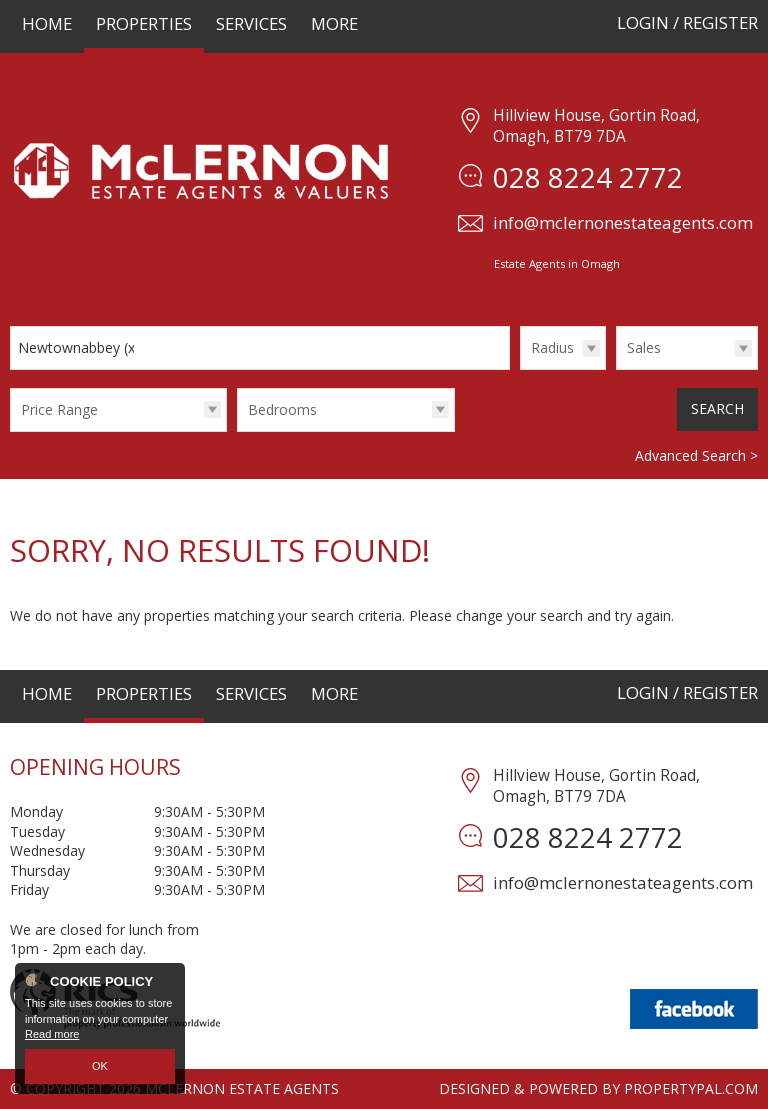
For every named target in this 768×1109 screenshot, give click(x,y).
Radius (552, 347)
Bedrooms (282, 409)
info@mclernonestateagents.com (623, 222)
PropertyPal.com (691, 1088)
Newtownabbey (79, 347)
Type (616, 368)
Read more (52, 1035)
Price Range (59, 409)
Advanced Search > (696, 455)
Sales (644, 347)
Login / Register (687, 22)
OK (100, 1066)
